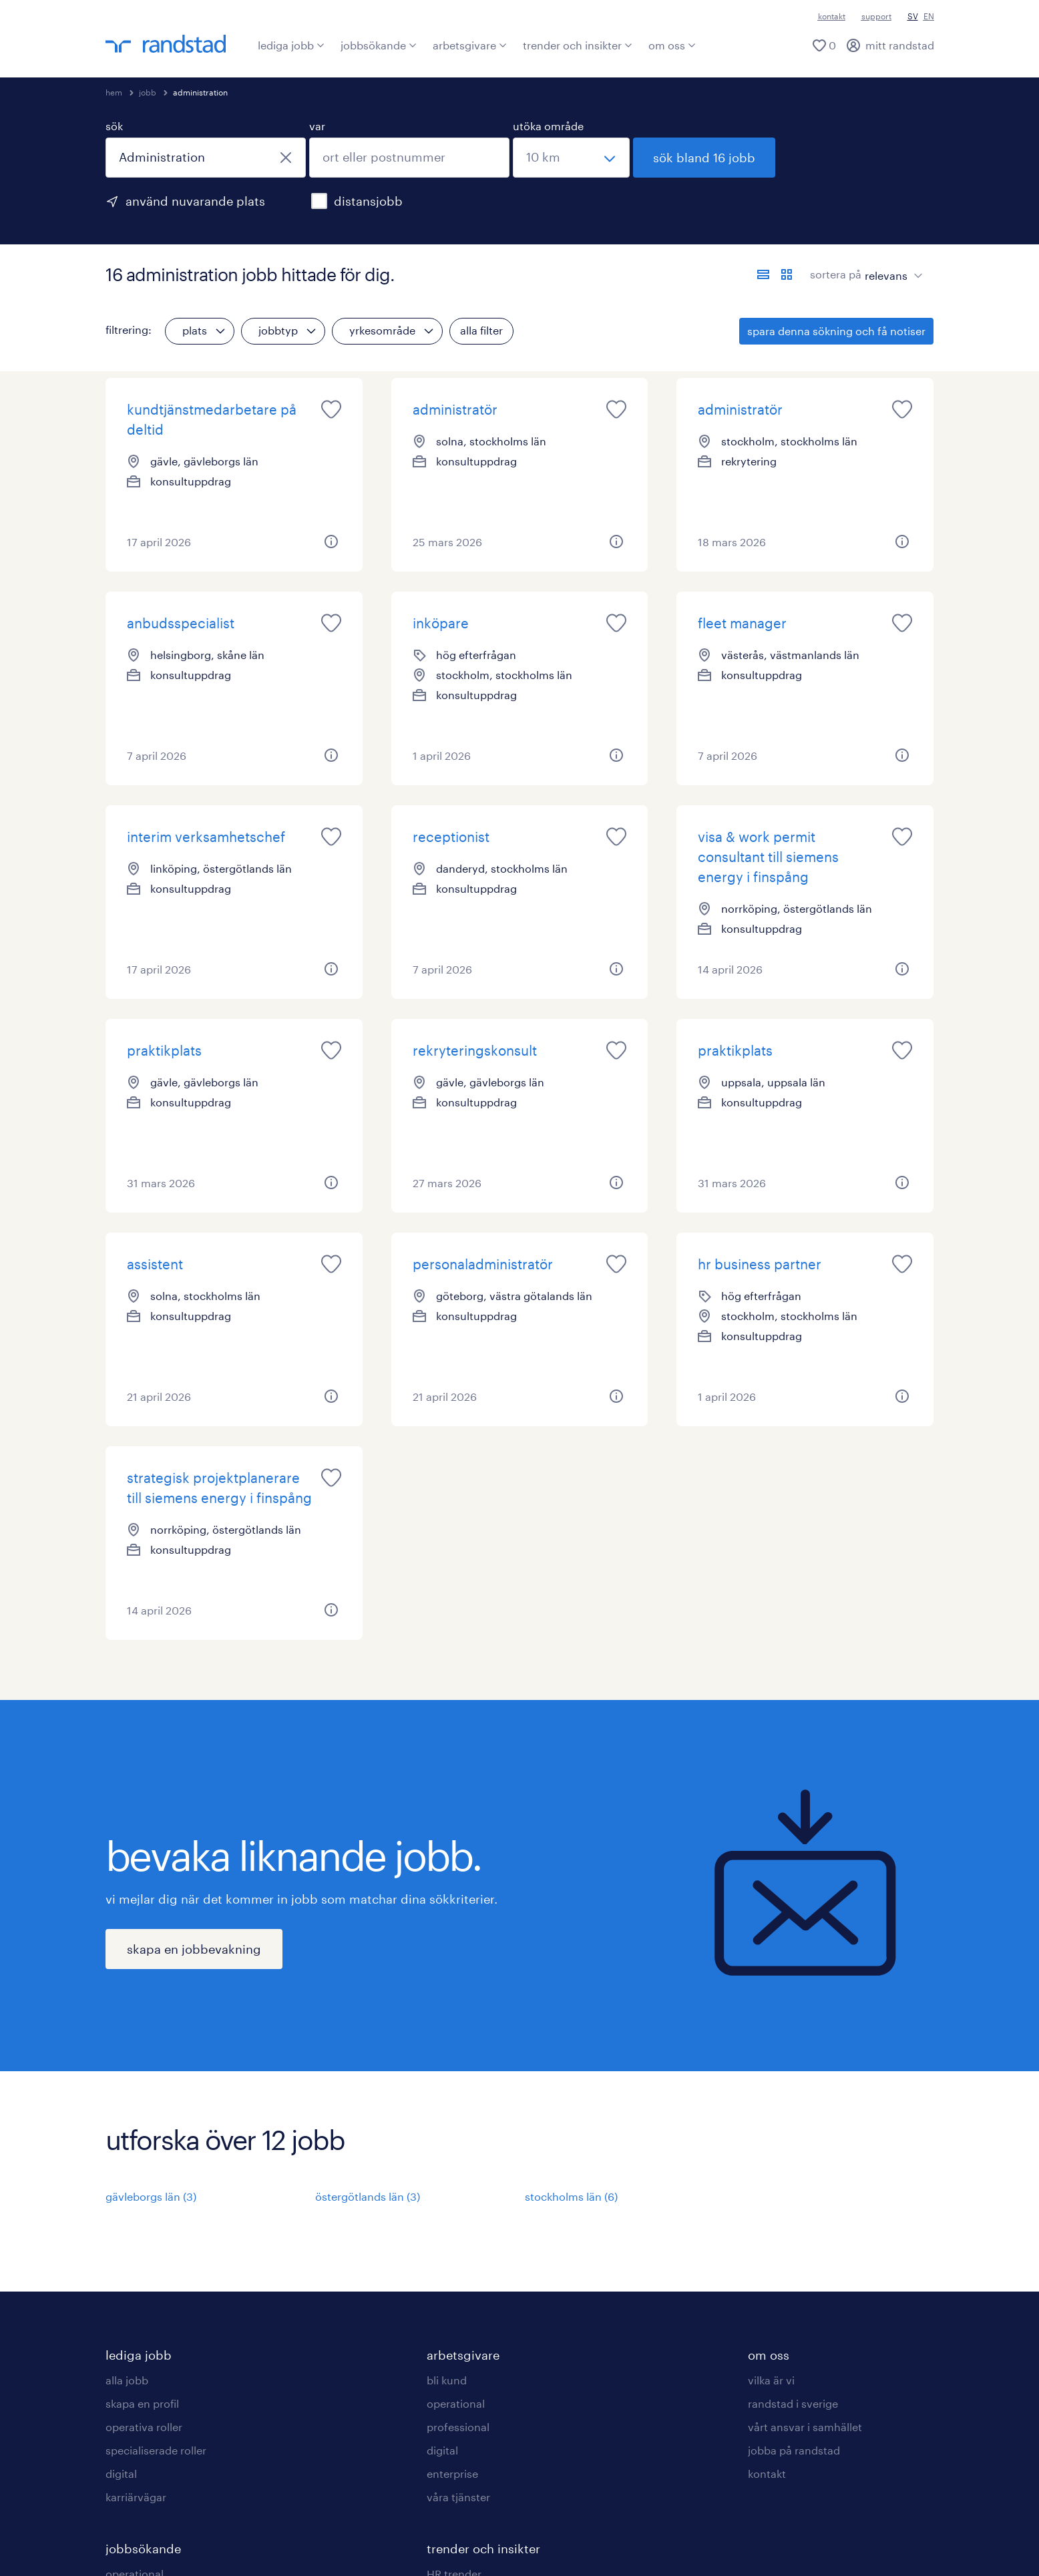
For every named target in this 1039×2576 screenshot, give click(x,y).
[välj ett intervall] (571, 158)
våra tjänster (458, 2497)
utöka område (548, 126)
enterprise (452, 2473)
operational (456, 2403)
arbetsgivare (470, 45)
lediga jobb (291, 45)
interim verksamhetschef (206, 837)
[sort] (890, 266)
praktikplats (164, 1050)
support (876, 16)
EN (928, 16)
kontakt (831, 16)
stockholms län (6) (571, 2196)
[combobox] (206, 158)
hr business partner (759, 1264)
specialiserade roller (156, 2450)
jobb (147, 92)
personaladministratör (483, 1264)
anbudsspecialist (180, 623)
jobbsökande (379, 45)
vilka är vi (771, 2380)
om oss (672, 45)
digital (121, 2473)
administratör (455, 409)
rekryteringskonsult (475, 1050)
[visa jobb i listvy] (763, 274)
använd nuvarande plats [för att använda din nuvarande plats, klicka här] (195, 201)
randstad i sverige (793, 2403)
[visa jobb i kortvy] (786, 274)
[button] (331, 541)
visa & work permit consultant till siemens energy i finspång (768, 857)
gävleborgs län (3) (151, 2196)
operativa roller (144, 2426)
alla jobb (127, 2380)
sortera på (835, 274)
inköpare (441, 623)
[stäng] (285, 157)
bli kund (447, 2380)
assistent (155, 1264)
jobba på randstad (794, 2450)
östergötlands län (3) (367, 2196)
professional (458, 2426)
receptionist (451, 837)
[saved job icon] (331, 409)
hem (114, 92)
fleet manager (742, 623)
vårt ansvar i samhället (805, 2426)
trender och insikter (577, 45)
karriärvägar (136, 2497)
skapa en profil (142, 2403)
